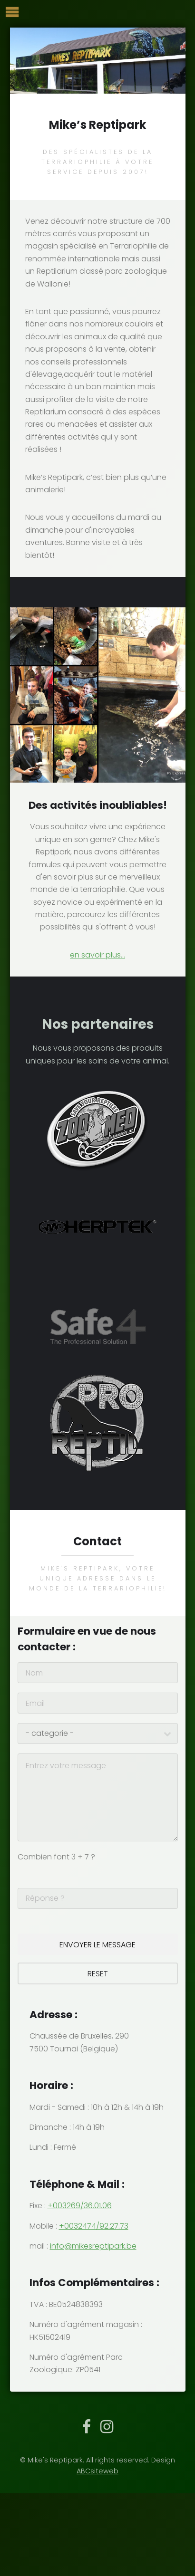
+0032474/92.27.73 (93, 2226)
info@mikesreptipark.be (93, 2246)
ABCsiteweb (97, 2471)
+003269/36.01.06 (80, 2205)
